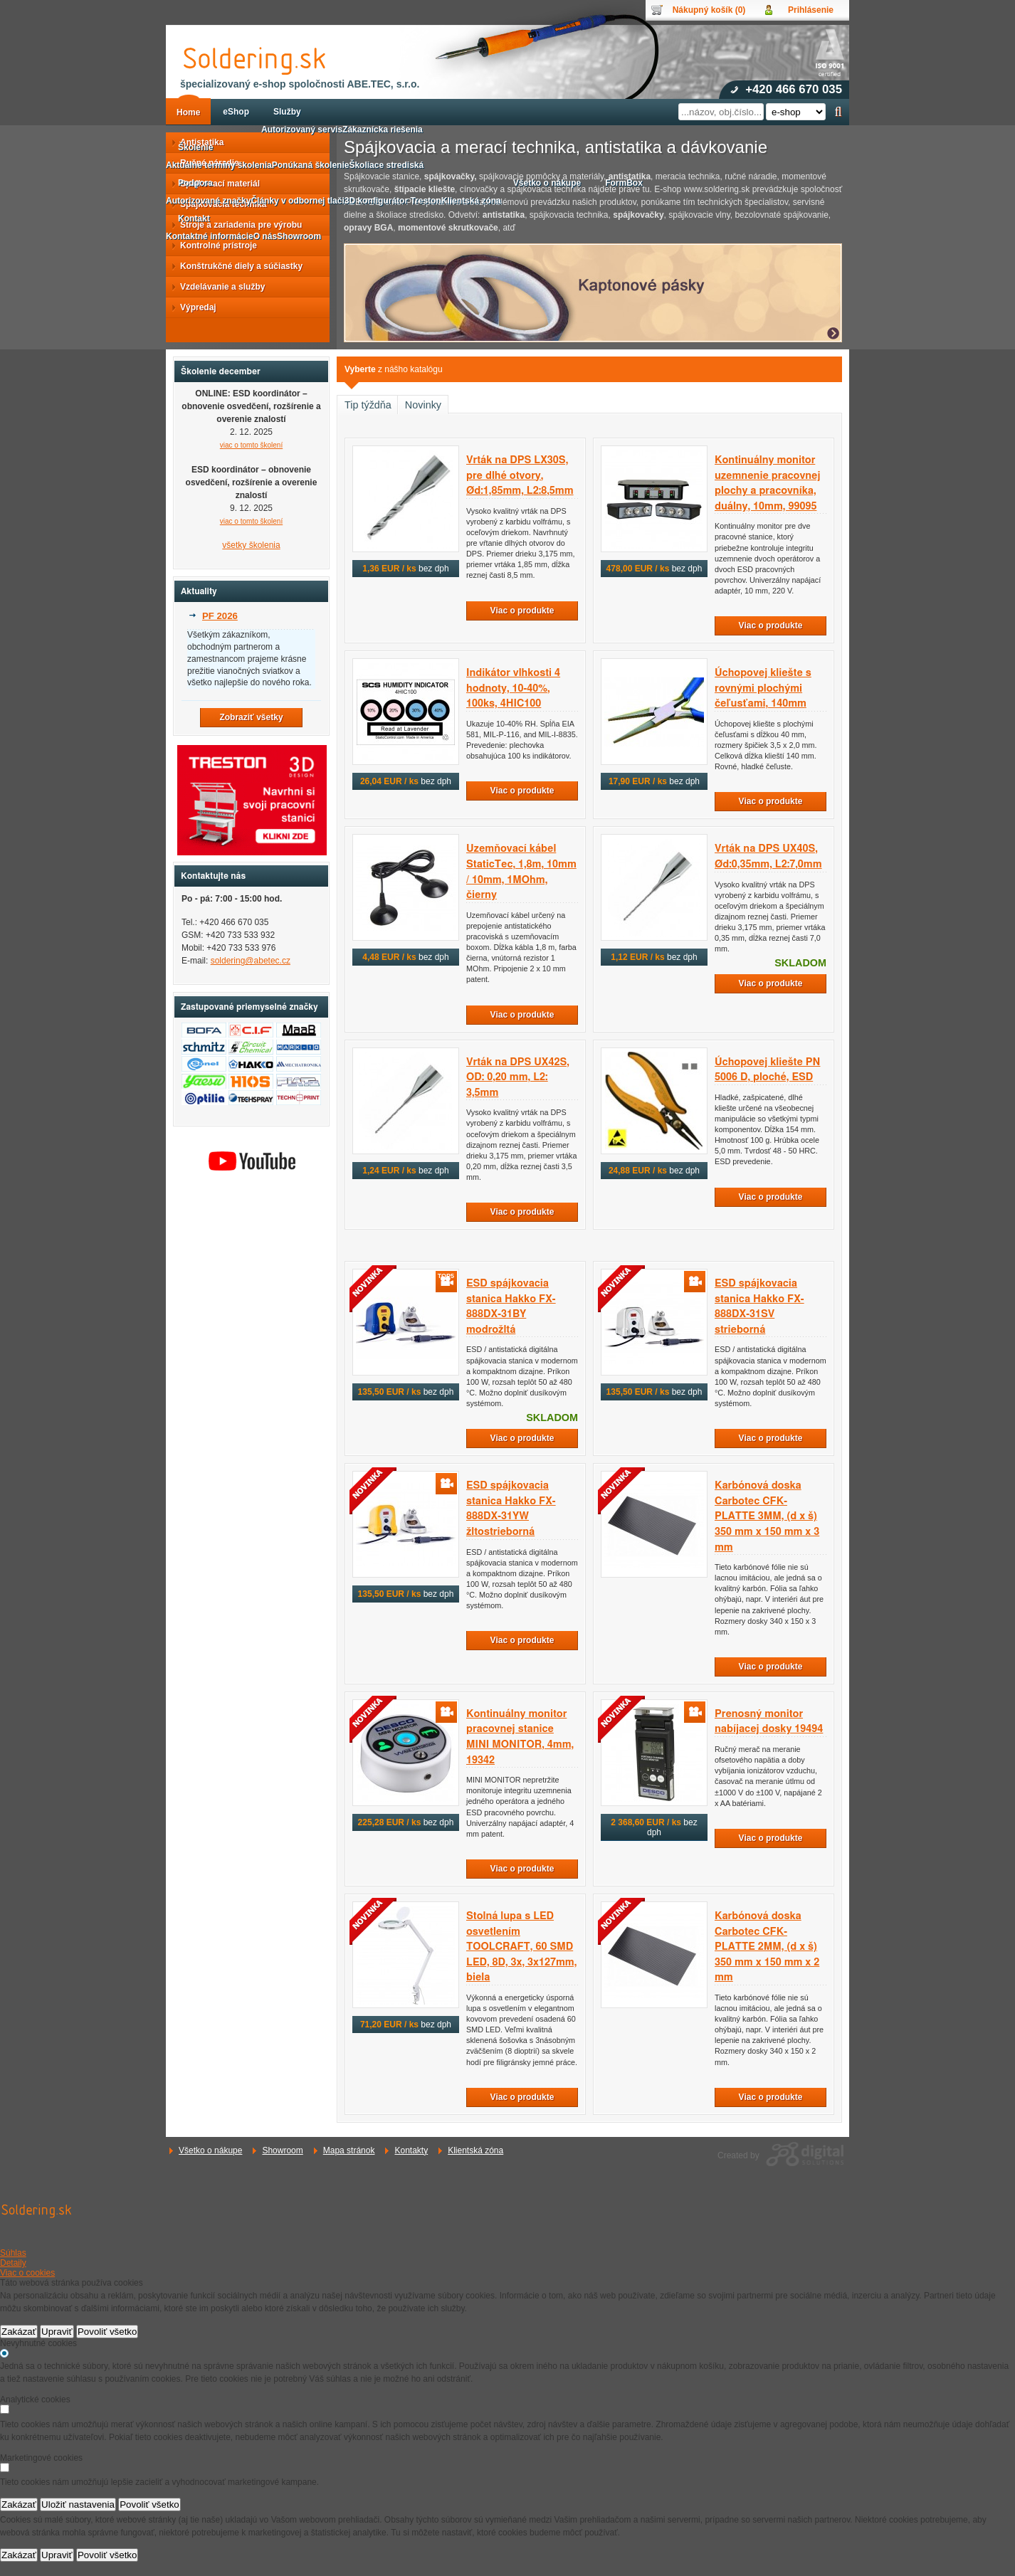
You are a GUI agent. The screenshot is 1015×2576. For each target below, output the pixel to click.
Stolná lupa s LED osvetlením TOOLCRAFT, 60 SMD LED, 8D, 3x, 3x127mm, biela (521, 1947)
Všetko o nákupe (210, 2150)
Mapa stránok (349, 2150)
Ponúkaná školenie (310, 165)
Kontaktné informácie (209, 236)
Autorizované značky (208, 201)
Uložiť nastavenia (78, 2504)
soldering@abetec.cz (250, 961)
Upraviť (57, 2331)
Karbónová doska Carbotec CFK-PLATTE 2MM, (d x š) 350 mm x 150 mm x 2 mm (767, 1947)
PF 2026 (220, 616)
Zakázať (18, 2331)
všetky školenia (251, 545)
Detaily (13, 2263)
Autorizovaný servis (301, 129)
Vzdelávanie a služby (218, 287)
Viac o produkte (522, 611)
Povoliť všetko (107, 2331)
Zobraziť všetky (251, 717)
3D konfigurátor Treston (393, 201)
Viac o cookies (27, 2273)
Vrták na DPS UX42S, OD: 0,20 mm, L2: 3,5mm (517, 1077)
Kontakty (411, 2150)
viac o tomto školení (251, 445)
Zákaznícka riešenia (382, 129)
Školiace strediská (386, 165)
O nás (265, 236)
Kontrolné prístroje (214, 245)
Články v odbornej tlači (297, 201)
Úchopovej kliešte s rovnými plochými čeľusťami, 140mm (763, 688)
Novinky (423, 405)
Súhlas (13, 2253)
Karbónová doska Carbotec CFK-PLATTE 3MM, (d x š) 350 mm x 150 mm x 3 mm (767, 1516)
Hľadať (838, 111)
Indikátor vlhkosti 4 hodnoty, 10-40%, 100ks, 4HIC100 (513, 688)
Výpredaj (194, 307)
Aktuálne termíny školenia (219, 165)
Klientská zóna (475, 2150)
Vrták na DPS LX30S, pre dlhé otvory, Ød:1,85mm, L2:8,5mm (520, 475)
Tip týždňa (368, 405)
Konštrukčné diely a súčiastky (237, 266)
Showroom (282, 2150)
